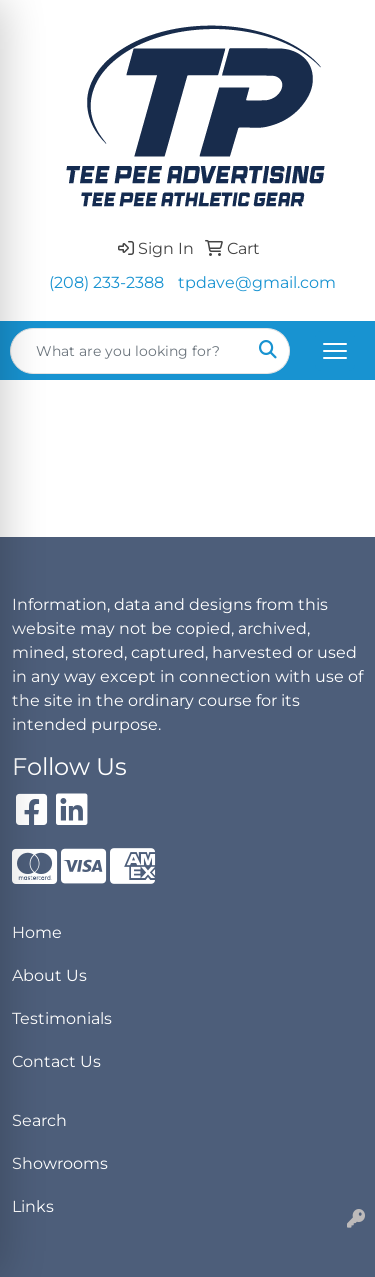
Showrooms (60, 1163)
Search (39, 1120)
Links (33, 1206)
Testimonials (62, 1018)
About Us (49, 975)
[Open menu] (335, 351)
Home (37, 932)
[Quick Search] (129, 351)
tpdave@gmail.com (257, 282)
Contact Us (56, 1061)
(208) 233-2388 (106, 282)
